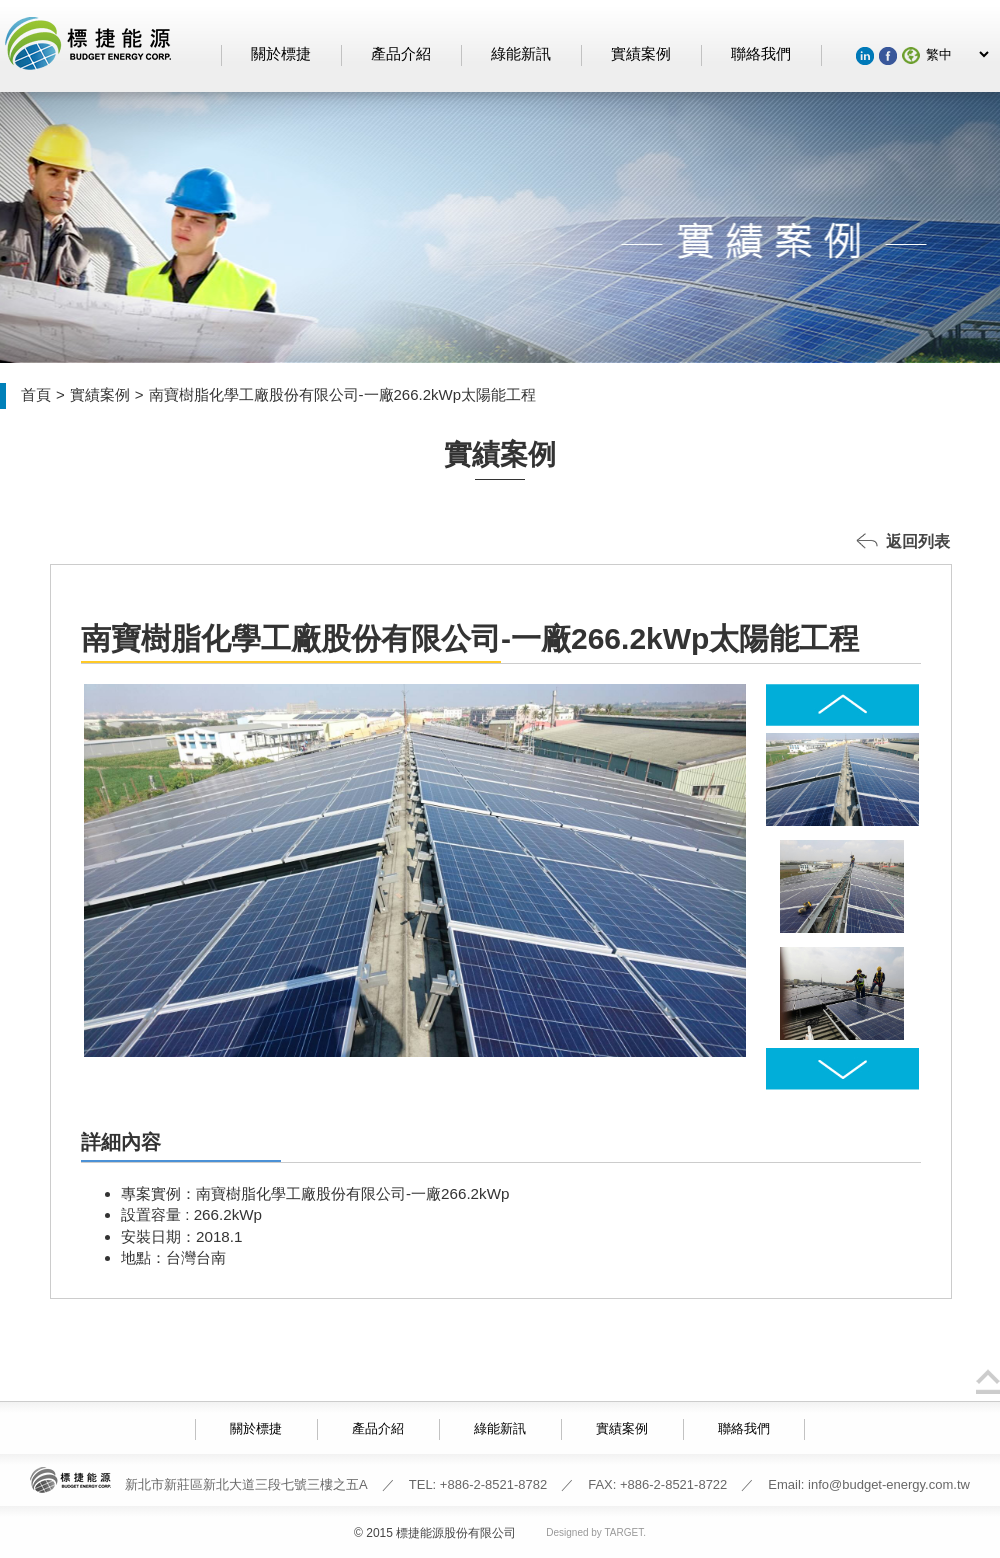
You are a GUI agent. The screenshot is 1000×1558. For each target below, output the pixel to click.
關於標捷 (281, 53)
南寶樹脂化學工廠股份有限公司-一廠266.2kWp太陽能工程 (343, 394)
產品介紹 (401, 53)
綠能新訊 (521, 53)
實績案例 (641, 53)
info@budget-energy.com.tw (889, 1484)
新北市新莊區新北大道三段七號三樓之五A (246, 1484)
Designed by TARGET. (596, 1532)
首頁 (36, 394)
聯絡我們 (761, 53)
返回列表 (918, 541)
